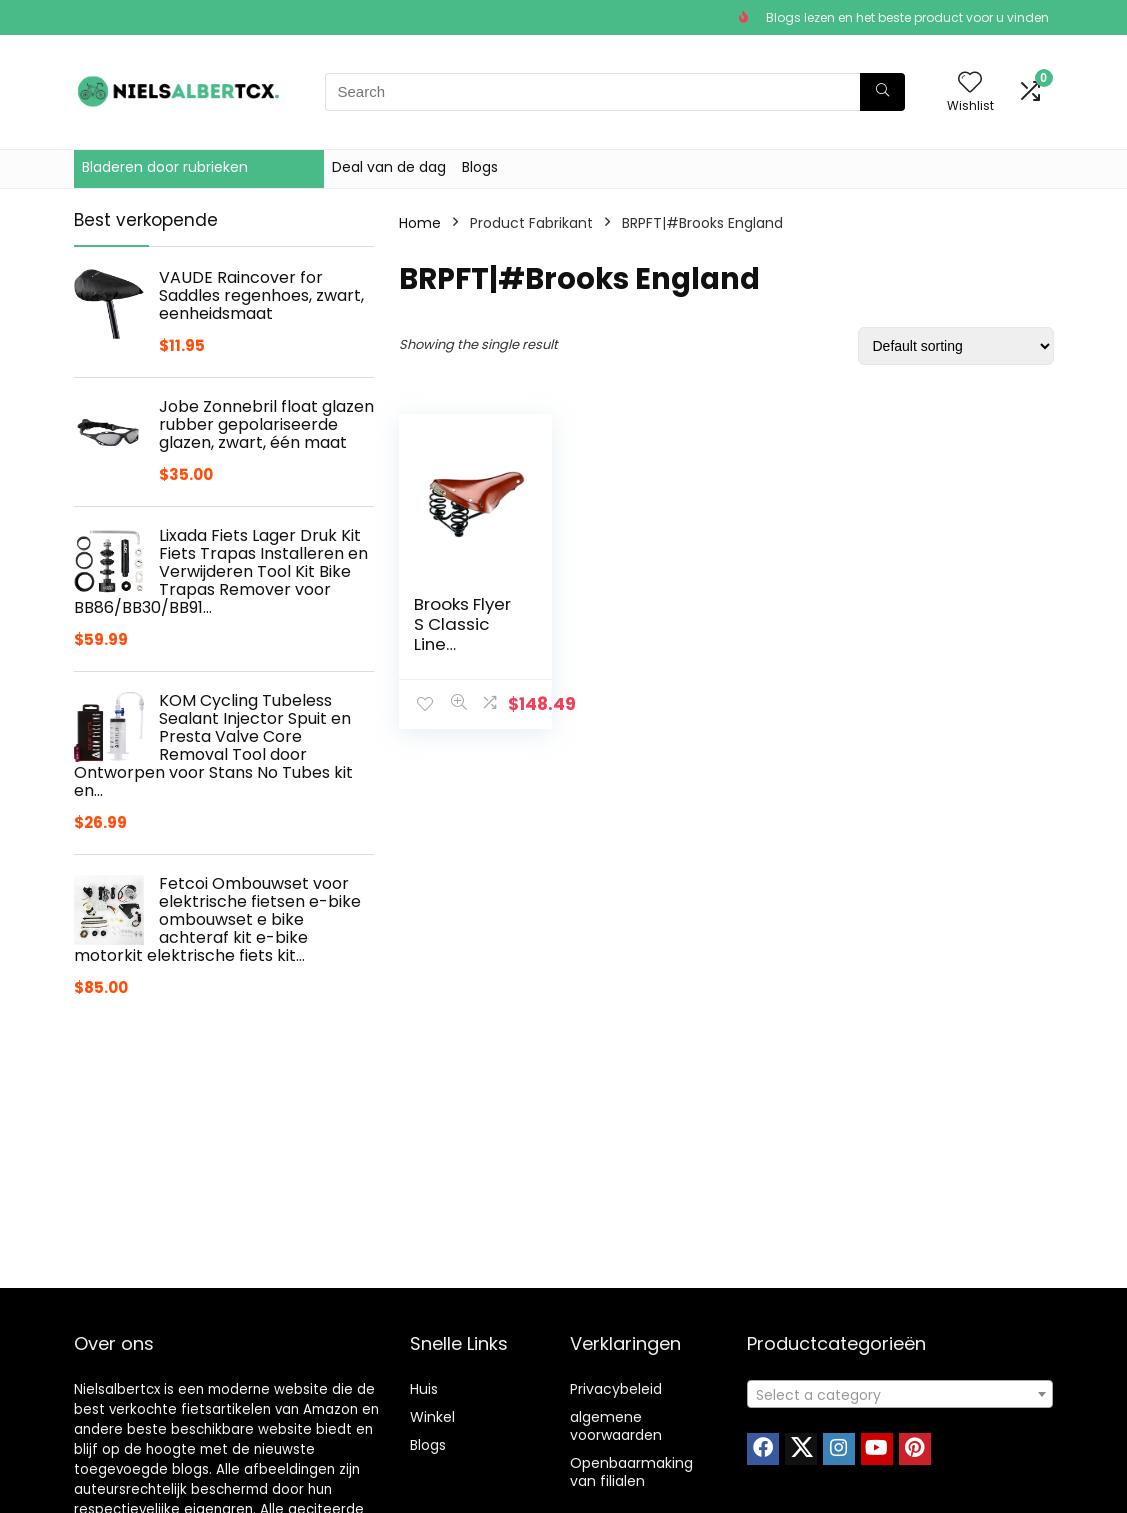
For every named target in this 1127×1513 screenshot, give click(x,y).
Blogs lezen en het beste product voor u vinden (907, 17)
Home (420, 223)
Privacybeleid (616, 1389)
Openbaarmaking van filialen (631, 1472)
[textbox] (900, 1395)
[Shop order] (956, 346)
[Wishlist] (970, 83)
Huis (424, 1389)
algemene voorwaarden (616, 1426)
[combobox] (900, 1394)
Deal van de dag (389, 167)
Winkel (432, 1417)
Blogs (480, 167)
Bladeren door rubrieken (165, 167)
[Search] (882, 92)
